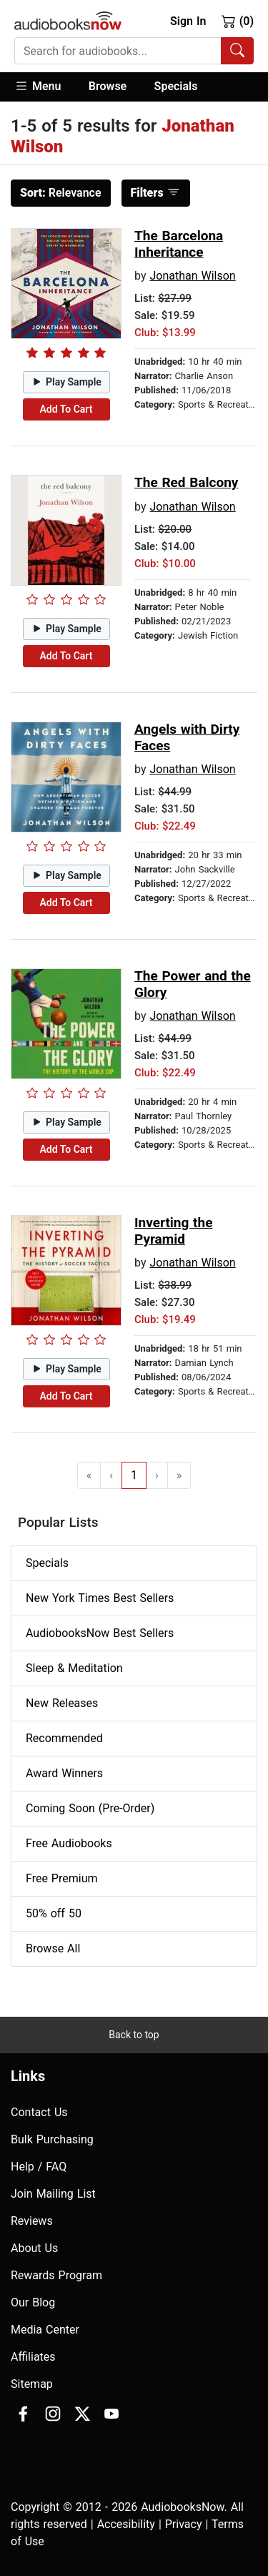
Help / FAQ (38, 2166)
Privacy (183, 2524)
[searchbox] (118, 50)
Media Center (45, 2329)
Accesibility (126, 2524)
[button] (44, 87)
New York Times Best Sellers (100, 1598)
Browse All (53, 1948)
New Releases (62, 1703)
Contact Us (39, 2112)
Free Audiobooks (69, 1843)
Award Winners (64, 1773)
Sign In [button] (188, 21)
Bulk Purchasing (52, 2139)
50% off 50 (53, 1913)
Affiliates (33, 2357)
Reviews (32, 2221)
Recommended (64, 1738)
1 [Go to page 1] (134, 1475)
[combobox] (134, 50)
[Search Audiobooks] (237, 50)
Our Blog (33, 2302)
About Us (34, 2248)
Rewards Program (56, 2275)
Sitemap (32, 2384)
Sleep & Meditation (74, 1668)
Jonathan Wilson (192, 275)
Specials (176, 86)
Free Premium (61, 1878)
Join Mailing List (53, 2194)
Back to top (134, 2034)
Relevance (60, 193)
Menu (37, 86)
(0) (238, 21)
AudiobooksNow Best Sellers (100, 1633)
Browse (107, 86)
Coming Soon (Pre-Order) (90, 1808)
